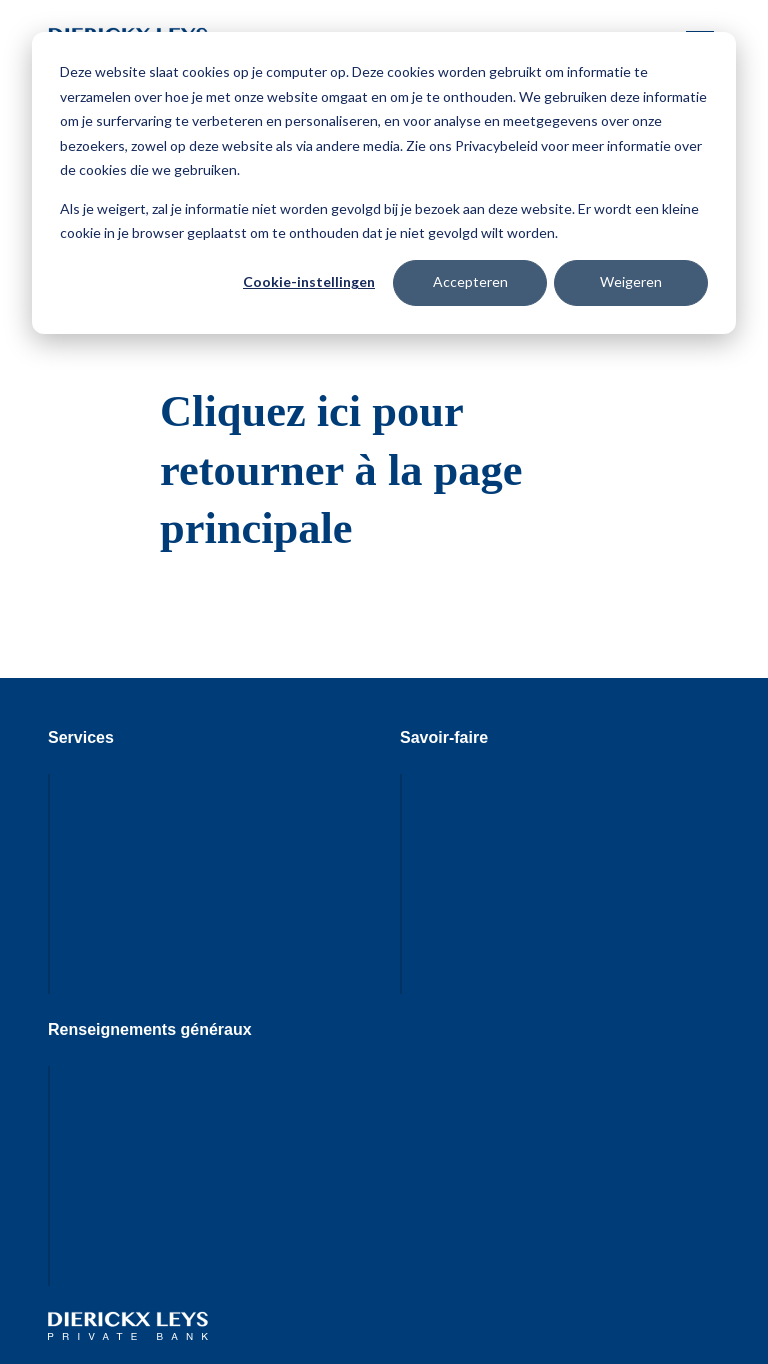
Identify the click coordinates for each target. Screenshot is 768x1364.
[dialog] (384, 183)
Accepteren (470, 281)
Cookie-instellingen (309, 281)
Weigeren (631, 281)
